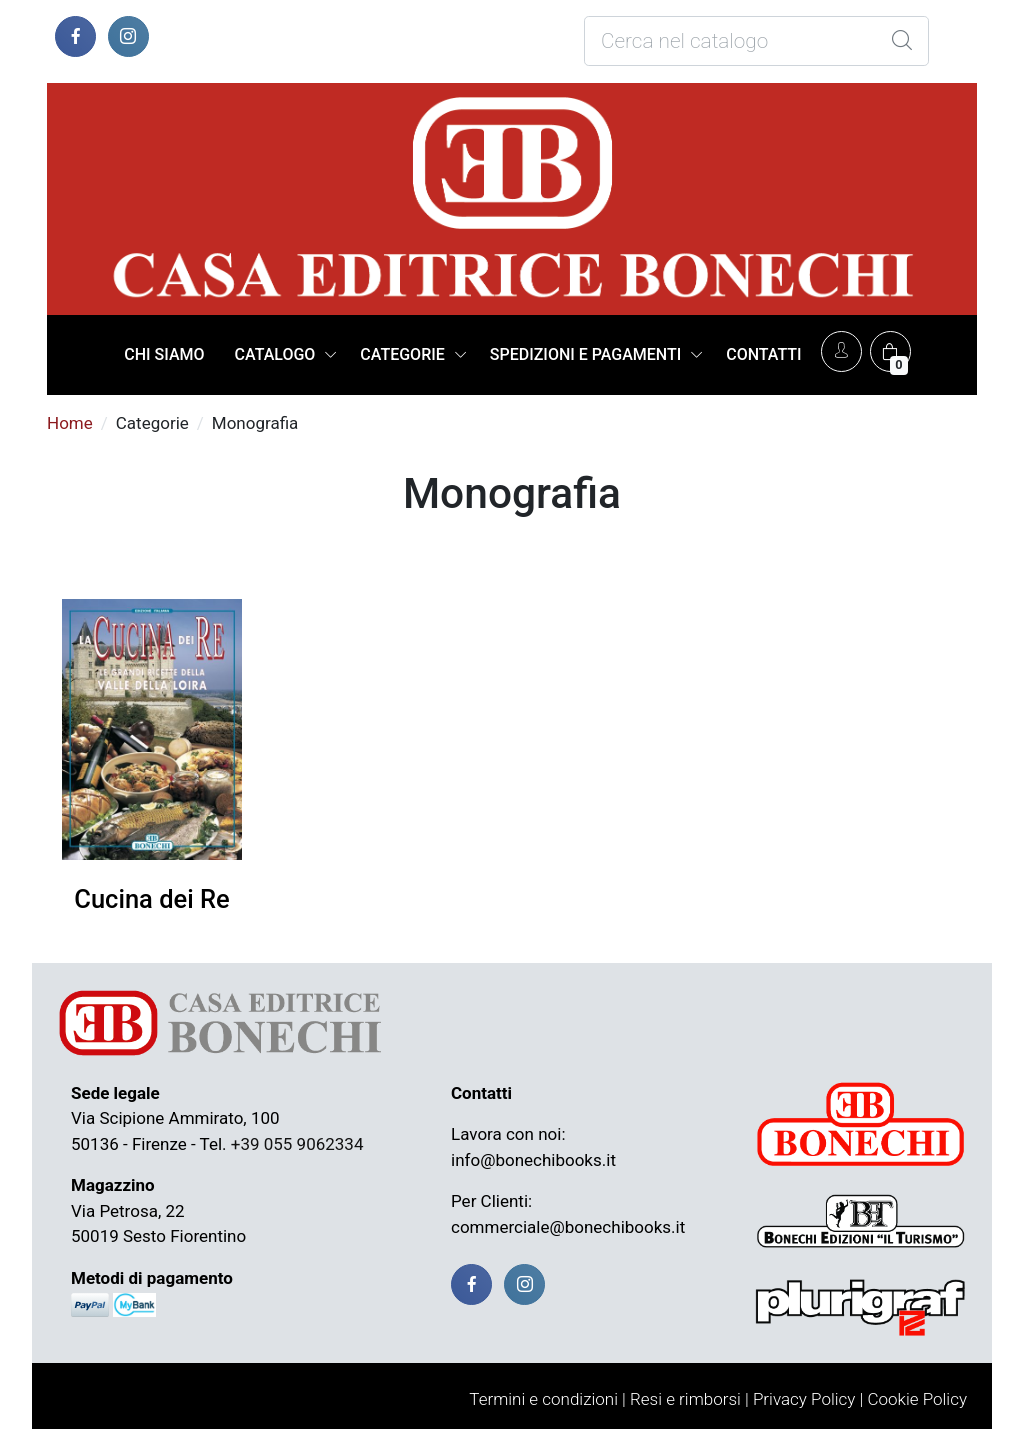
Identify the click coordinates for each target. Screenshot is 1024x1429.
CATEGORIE (402, 354)
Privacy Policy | (808, 1399)
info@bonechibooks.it (533, 1160)
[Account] (841, 351)
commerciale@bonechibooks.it (568, 1227)
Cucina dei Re (152, 899)
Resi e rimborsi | (689, 1399)
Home (70, 423)
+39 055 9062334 (297, 1144)
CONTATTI (763, 354)
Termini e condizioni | (547, 1399)
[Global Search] (902, 41)
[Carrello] (890, 351)
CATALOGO (275, 354)
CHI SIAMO (164, 354)
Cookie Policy (917, 1399)
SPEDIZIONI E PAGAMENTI (585, 354)
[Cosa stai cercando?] (756, 41)
